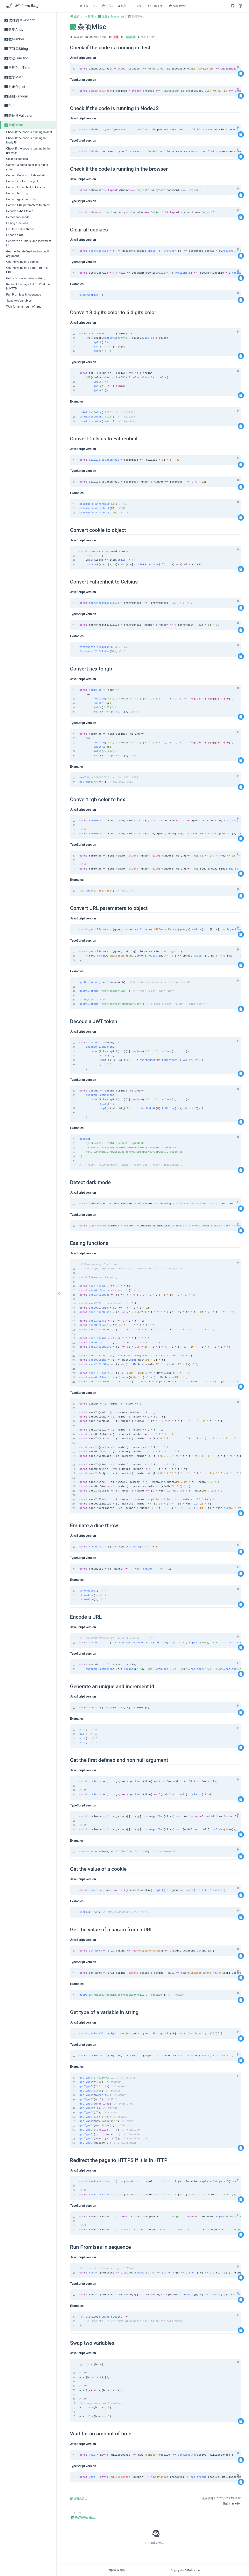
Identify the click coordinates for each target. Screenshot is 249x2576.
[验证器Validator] (83, 2515)
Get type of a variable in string (25, 278)
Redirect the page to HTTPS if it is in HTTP (28, 286)
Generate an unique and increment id (28, 243)
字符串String (16, 49)
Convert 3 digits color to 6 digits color (27, 167)
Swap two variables (19, 300)
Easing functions (17, 223)
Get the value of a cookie (22, 262)
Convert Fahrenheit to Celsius (25, 187)
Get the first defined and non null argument (27, 254)
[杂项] (139, 6)
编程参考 (178, 5)
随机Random (16, 96)
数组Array (13, 30)
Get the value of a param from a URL (27, 270)
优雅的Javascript (19, 20)
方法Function (16, 58)
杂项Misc (13, 125)
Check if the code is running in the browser (28, 151)
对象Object (14, 87)
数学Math (13, 77)
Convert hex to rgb (18, 193)
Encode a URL (15, 235)
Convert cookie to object (22, 181)
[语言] (108, 6)
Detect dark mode (18, 217)
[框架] (123, 6)
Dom (10, 106)
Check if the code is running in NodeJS (26, 140)
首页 (84, 5)
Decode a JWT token (19, 211)
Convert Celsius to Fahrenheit (25, 175)
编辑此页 (78, 2498)
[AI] (95, 6)
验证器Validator (18, 115)
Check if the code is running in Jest (29, 132)
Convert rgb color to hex (22, 199)
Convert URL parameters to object (28, 205)
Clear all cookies (17, 159)
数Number (14, 39)
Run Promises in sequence (23, 294)
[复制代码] (241, 73)
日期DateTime (17, 68)
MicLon (78, 36)
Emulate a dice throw (20, 229)
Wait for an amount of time (23, 306)
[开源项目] (156, 6)
